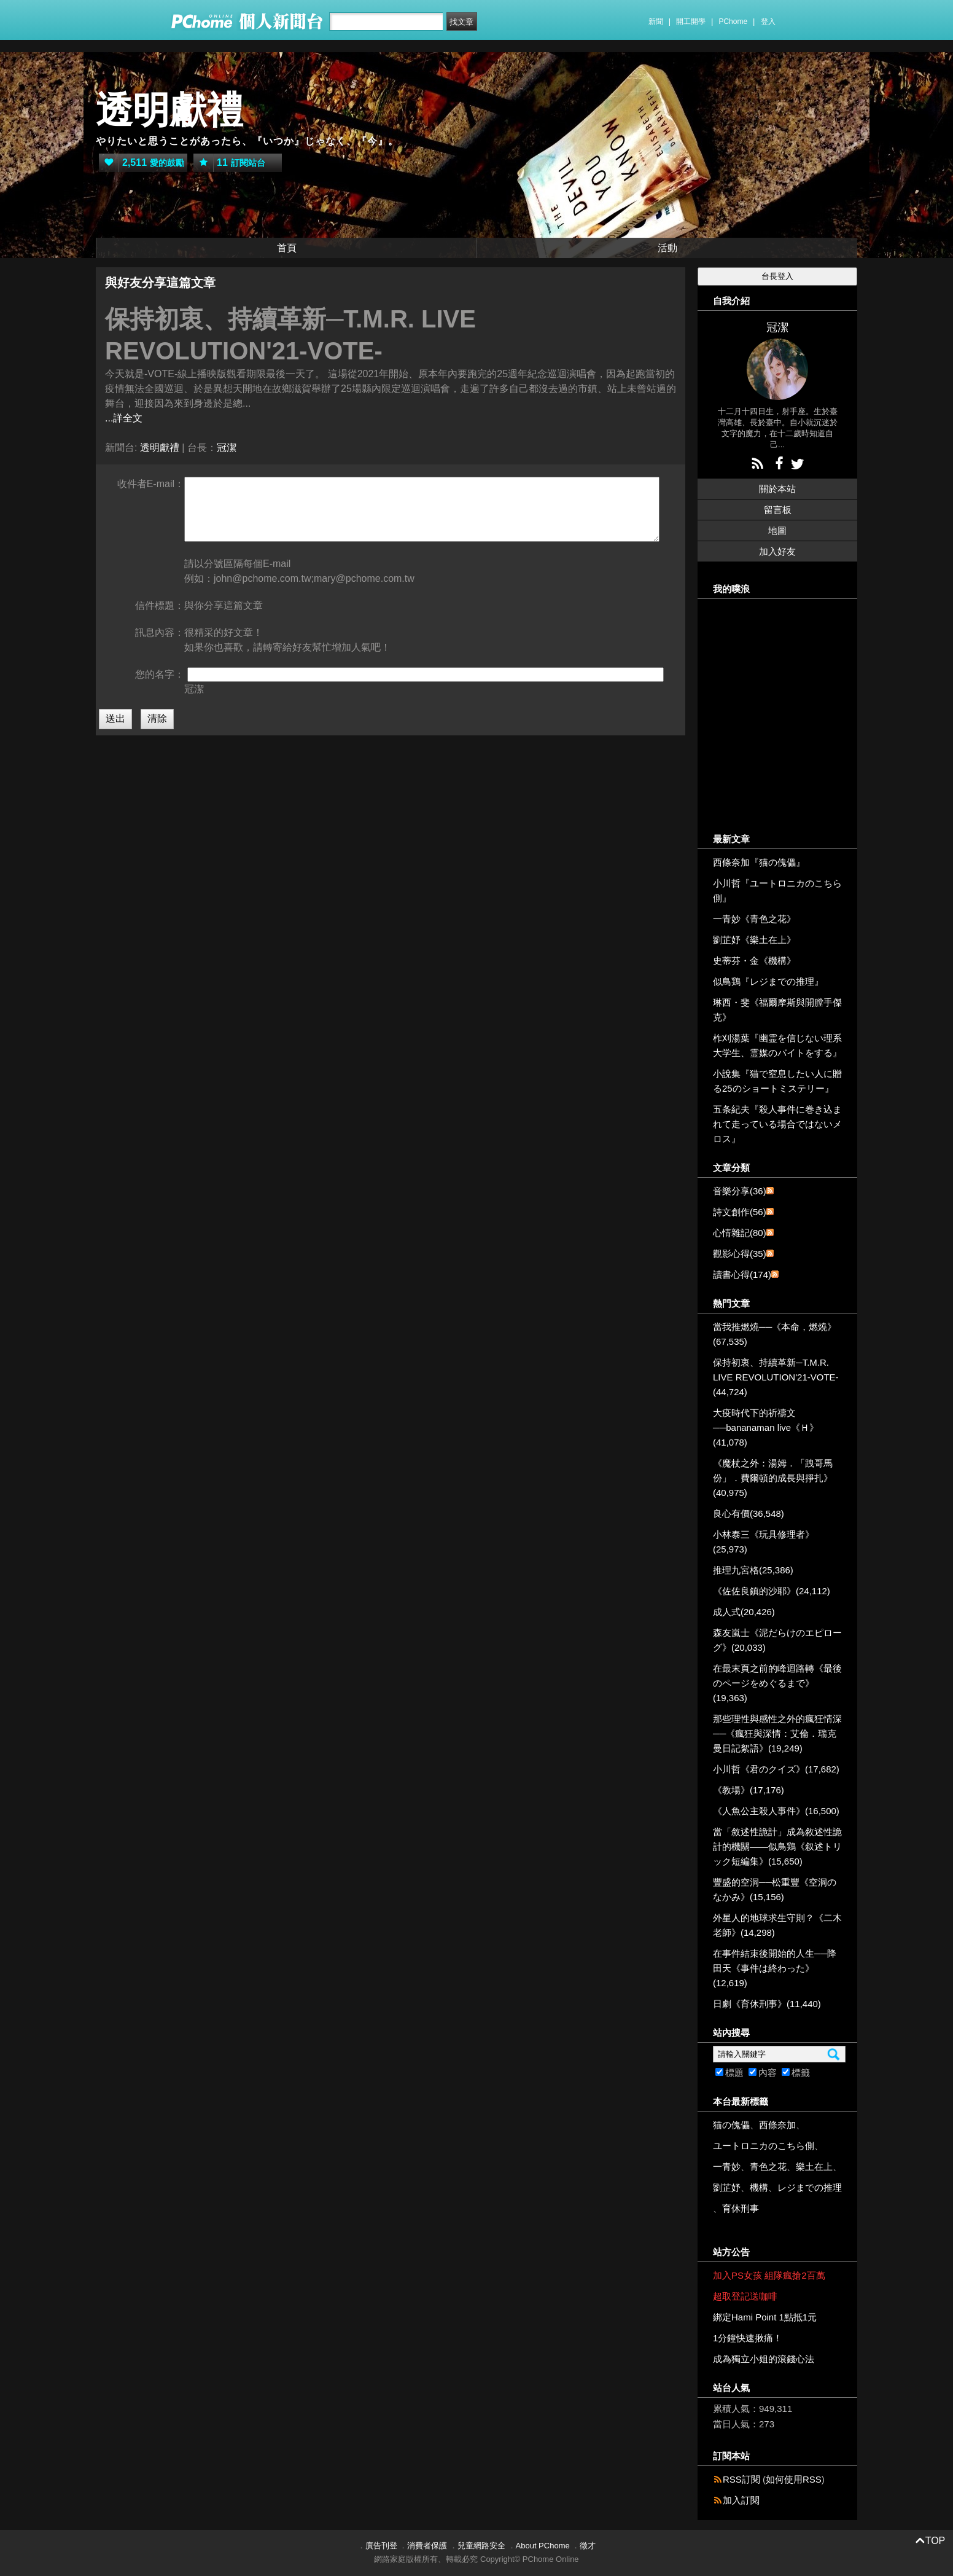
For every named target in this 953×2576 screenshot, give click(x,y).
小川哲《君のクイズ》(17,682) (776, 1769)
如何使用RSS (794, 2479)
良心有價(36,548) (748, 1513)
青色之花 (768, 2166)
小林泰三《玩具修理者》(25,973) (763, 1541)
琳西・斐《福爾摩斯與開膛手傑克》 (777, 1009)
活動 (667, 248)
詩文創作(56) (739, 1212)
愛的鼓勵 (141, 163)
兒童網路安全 (481, 2545)
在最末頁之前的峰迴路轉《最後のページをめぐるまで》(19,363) (777, 1683)
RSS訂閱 (741, 2479)
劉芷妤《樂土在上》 (754, 939)
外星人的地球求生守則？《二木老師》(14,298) (777, 1925)
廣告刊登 (381, 2545)
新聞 (655, 21)
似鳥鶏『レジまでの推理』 (768, 981)
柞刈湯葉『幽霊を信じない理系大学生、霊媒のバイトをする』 (777, 1045)
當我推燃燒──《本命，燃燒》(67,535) (774, 1334)
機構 (759, 2187)
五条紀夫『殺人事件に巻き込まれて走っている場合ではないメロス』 (777, 1124)
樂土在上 (814, 2166)
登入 (768, 21)
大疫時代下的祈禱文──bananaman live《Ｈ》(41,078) (766, 1427)
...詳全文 (123, 418)
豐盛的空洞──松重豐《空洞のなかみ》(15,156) (774, 1889)
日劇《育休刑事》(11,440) (767, 2004)
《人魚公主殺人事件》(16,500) (776, 1811)
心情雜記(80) (739, 1232)
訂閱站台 (229, 163)
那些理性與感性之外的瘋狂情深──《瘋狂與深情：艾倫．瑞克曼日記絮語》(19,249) (777, 1733)
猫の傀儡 (731, 2125)
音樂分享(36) (739, 1191)
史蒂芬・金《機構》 (754, 960)
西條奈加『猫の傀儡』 (759, 862)
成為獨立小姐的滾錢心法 (763, 2359)
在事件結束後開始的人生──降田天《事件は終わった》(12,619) (774, 1968)
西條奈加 (777, 2125)
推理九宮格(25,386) (753, 1570)
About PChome (543, 2545)
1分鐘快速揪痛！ (747, 2338)
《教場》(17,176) (748, 1790)
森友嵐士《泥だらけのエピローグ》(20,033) (777, 1640)
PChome (732, 21)
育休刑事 (740, 2208)
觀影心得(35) (739, 1253)
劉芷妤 (727, 2187)
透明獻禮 (169, 110)
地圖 (777, 530)
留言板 (778, 509)
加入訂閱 (741, 2500)
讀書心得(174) (742, 1274)
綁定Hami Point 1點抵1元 (765, 2317)
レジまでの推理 (809, 2187)
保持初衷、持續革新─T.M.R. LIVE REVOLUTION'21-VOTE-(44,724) (776, 1377)
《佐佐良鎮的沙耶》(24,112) (771, 1591)
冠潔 (226, 447)
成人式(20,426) (744, 1612)
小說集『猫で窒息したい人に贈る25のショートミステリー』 (777, 1081)
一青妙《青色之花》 (754, 919)
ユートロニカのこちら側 (763, 2145)
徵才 (588, 2545)
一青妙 (727, 2166)
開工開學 (691, 21)
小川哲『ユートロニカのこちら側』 (777, 890)
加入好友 (777, 551)
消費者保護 (427, 2545)
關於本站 (777, 488)
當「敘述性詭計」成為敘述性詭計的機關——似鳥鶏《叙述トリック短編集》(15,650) (777, 1846)
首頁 (287, 248)
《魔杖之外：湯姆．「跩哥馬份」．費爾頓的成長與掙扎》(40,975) (773, 1478)
